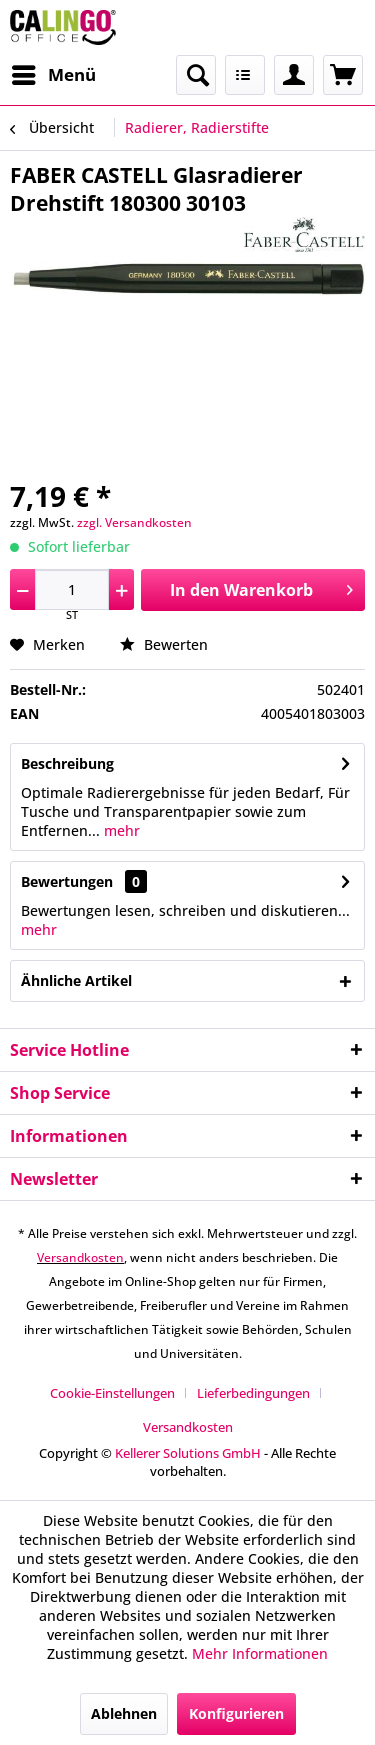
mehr (120, 830)
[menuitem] (53, 75)
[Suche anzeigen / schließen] (196, 75)
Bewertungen (67, 881)
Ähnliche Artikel (76, 980)
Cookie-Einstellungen (112, 1393)
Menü (54, 72)
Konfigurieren (236, 1713)
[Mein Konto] (294, 75)
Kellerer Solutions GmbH (188, 1453)
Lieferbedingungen (253, 1393)
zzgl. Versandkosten (134, 522)
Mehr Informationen (260, 1653)
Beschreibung (67, 763)
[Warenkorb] (343, 75)
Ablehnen (124, 1713)
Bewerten (164, 644)
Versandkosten (80, 1257)
